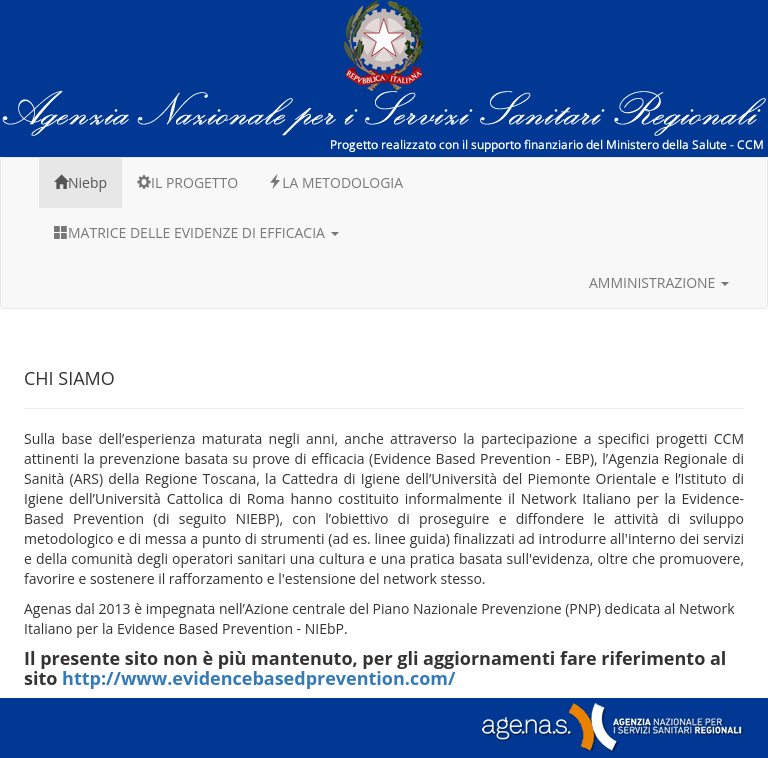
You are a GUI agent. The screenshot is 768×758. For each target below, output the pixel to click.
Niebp (80, 182)
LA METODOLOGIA (335, 182)
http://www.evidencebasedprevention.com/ (258, 678)
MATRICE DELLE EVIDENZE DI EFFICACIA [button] (196, 232)
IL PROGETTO (187, 182)
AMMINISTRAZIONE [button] (659, 282)
